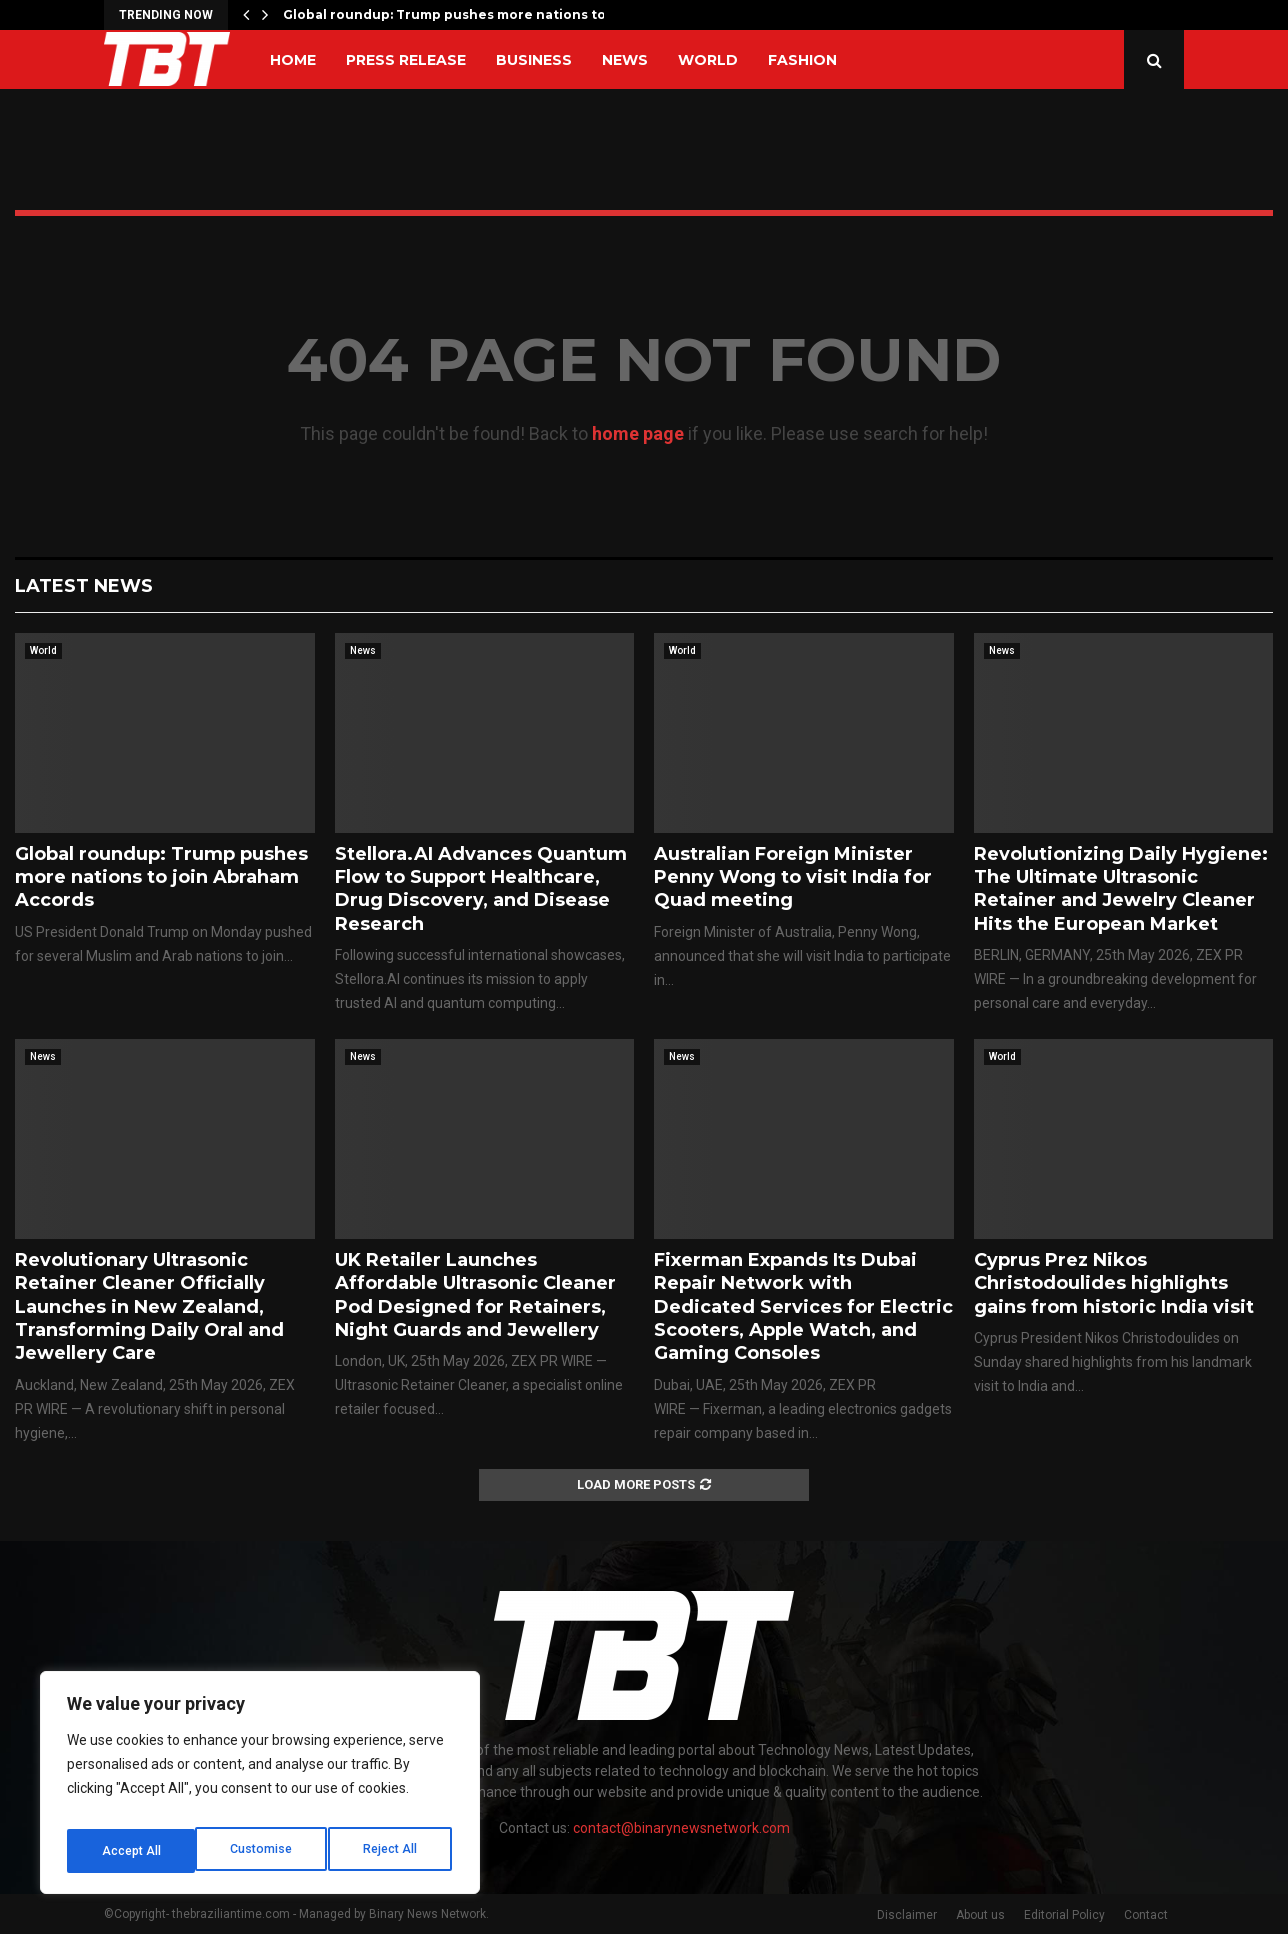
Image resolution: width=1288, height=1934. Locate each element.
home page (638, 433)
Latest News (84, 586)
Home (293, 60)
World (708, 60)
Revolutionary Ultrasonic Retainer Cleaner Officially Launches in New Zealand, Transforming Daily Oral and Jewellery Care (149, 1307)
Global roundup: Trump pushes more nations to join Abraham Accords (161, 877)
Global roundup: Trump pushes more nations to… (449, 14)
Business (534, 60)
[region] (260, 1789)
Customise (131, 1851)
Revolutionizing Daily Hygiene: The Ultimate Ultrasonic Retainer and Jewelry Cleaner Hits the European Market (1121, 889)
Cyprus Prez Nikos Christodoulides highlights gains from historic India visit (1114, 1283)
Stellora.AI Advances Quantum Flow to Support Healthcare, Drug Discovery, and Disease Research (481, 889)
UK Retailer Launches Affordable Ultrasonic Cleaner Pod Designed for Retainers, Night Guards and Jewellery (475, 1295)
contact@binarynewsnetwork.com (681, 1828)
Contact (1146, 1915)
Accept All (391, 1851)
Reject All (263, 1851)
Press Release (406, 60)
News (625, 60)
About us (980, 1915)
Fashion (802, 60)
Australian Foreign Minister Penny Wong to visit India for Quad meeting (793, 877)
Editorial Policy (1064, 1915)
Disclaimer (907, 1915)
